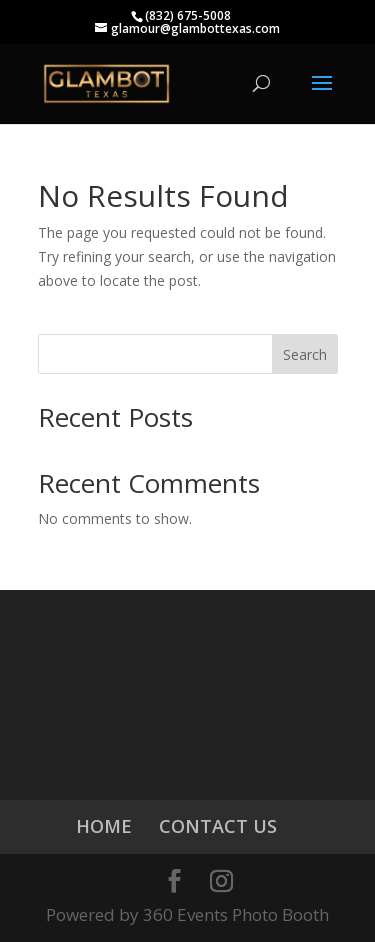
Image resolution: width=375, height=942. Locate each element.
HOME (104, 826)
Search (305, 354)
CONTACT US (218, 826)
